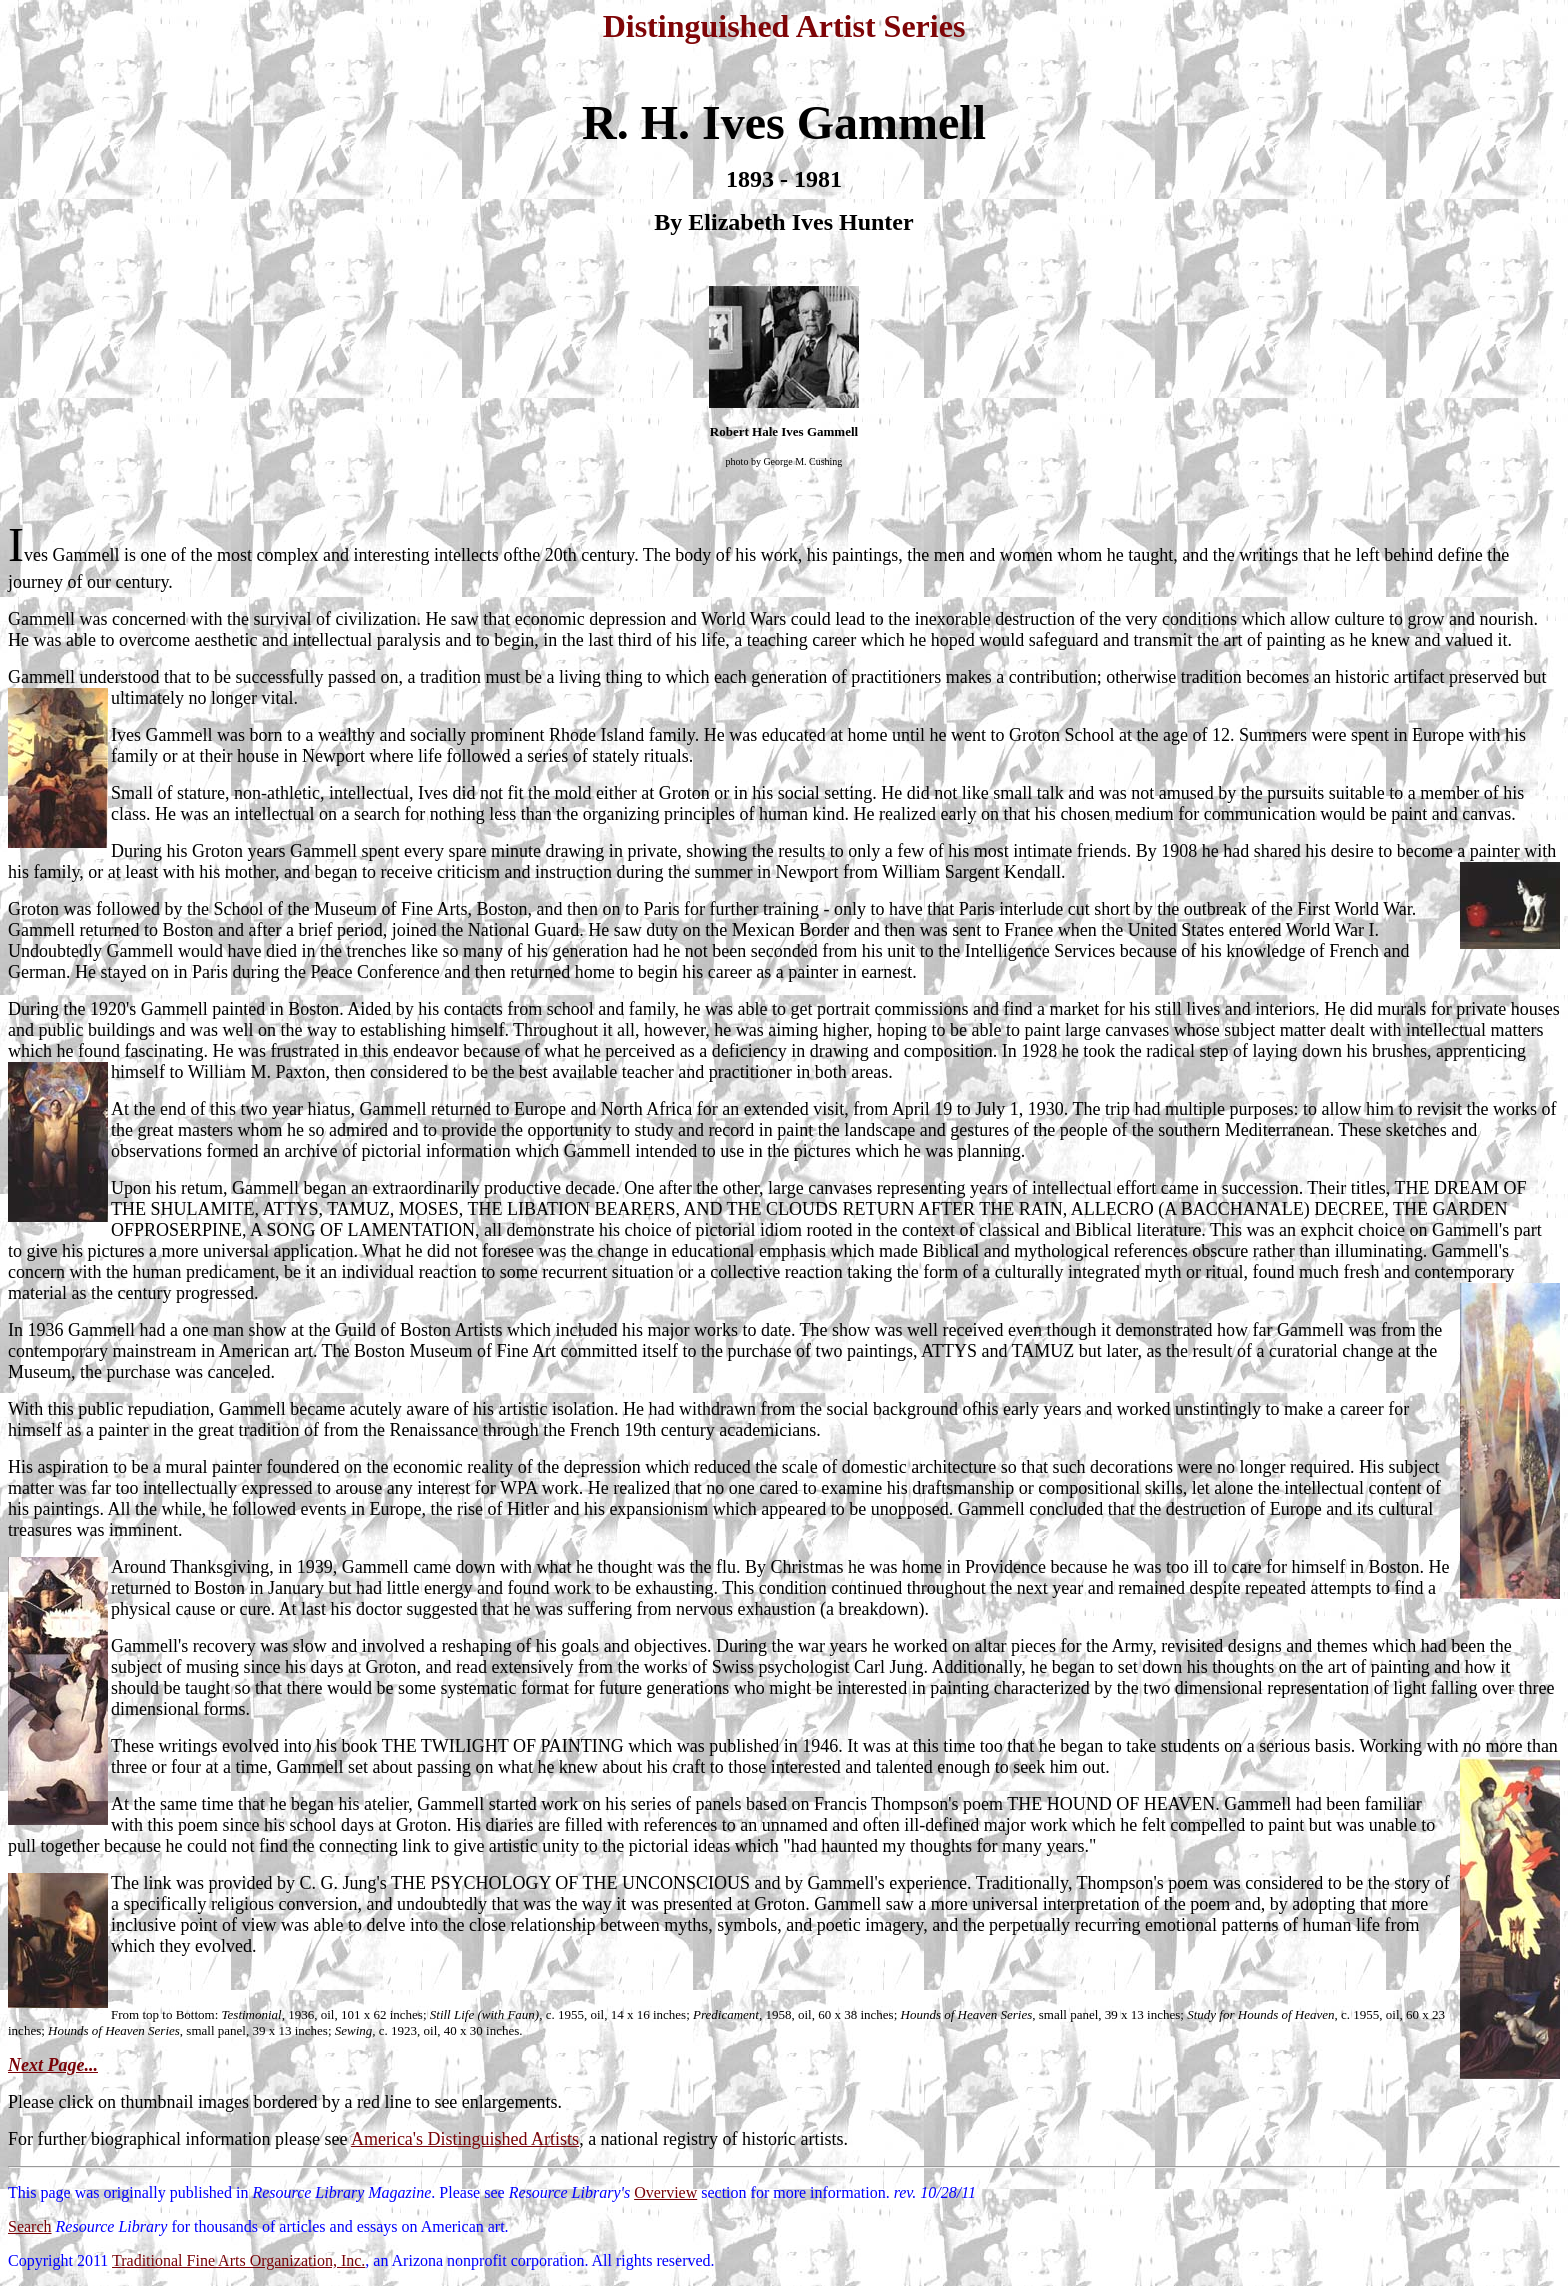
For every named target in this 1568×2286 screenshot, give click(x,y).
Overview (665, 2192)
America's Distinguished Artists (465, 2139)
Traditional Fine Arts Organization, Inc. (238, 2260)
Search (30, 2226)
